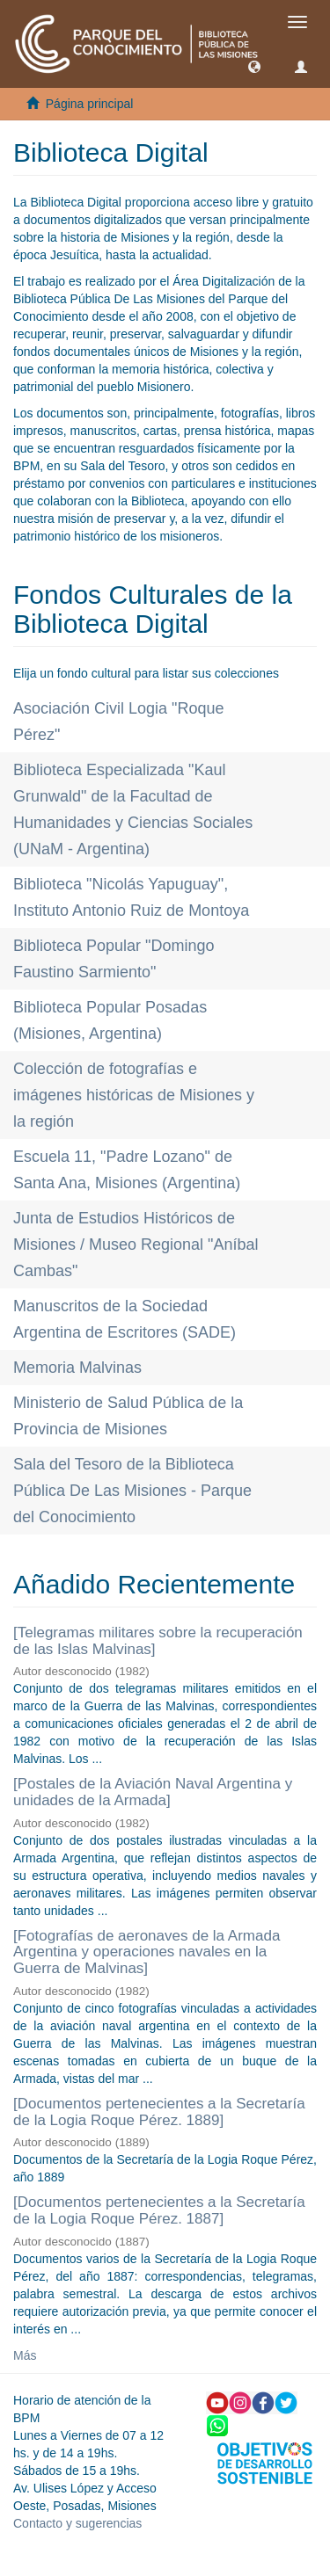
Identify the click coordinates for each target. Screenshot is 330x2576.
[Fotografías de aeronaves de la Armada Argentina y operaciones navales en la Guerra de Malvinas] (146, 1952)
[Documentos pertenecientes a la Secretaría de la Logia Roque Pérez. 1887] (159, 2210)
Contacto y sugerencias (77, 2523)
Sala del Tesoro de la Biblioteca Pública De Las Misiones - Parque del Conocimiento (132, 1490)
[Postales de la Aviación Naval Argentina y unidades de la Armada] (152, 1792)
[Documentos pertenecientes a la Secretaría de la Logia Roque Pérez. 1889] (159, 2112)
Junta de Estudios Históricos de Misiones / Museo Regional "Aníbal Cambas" (136, 1244)
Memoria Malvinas (77, 1367)
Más (24, 2355)
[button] (254, 66)
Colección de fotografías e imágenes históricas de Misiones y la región (133, 1095)
